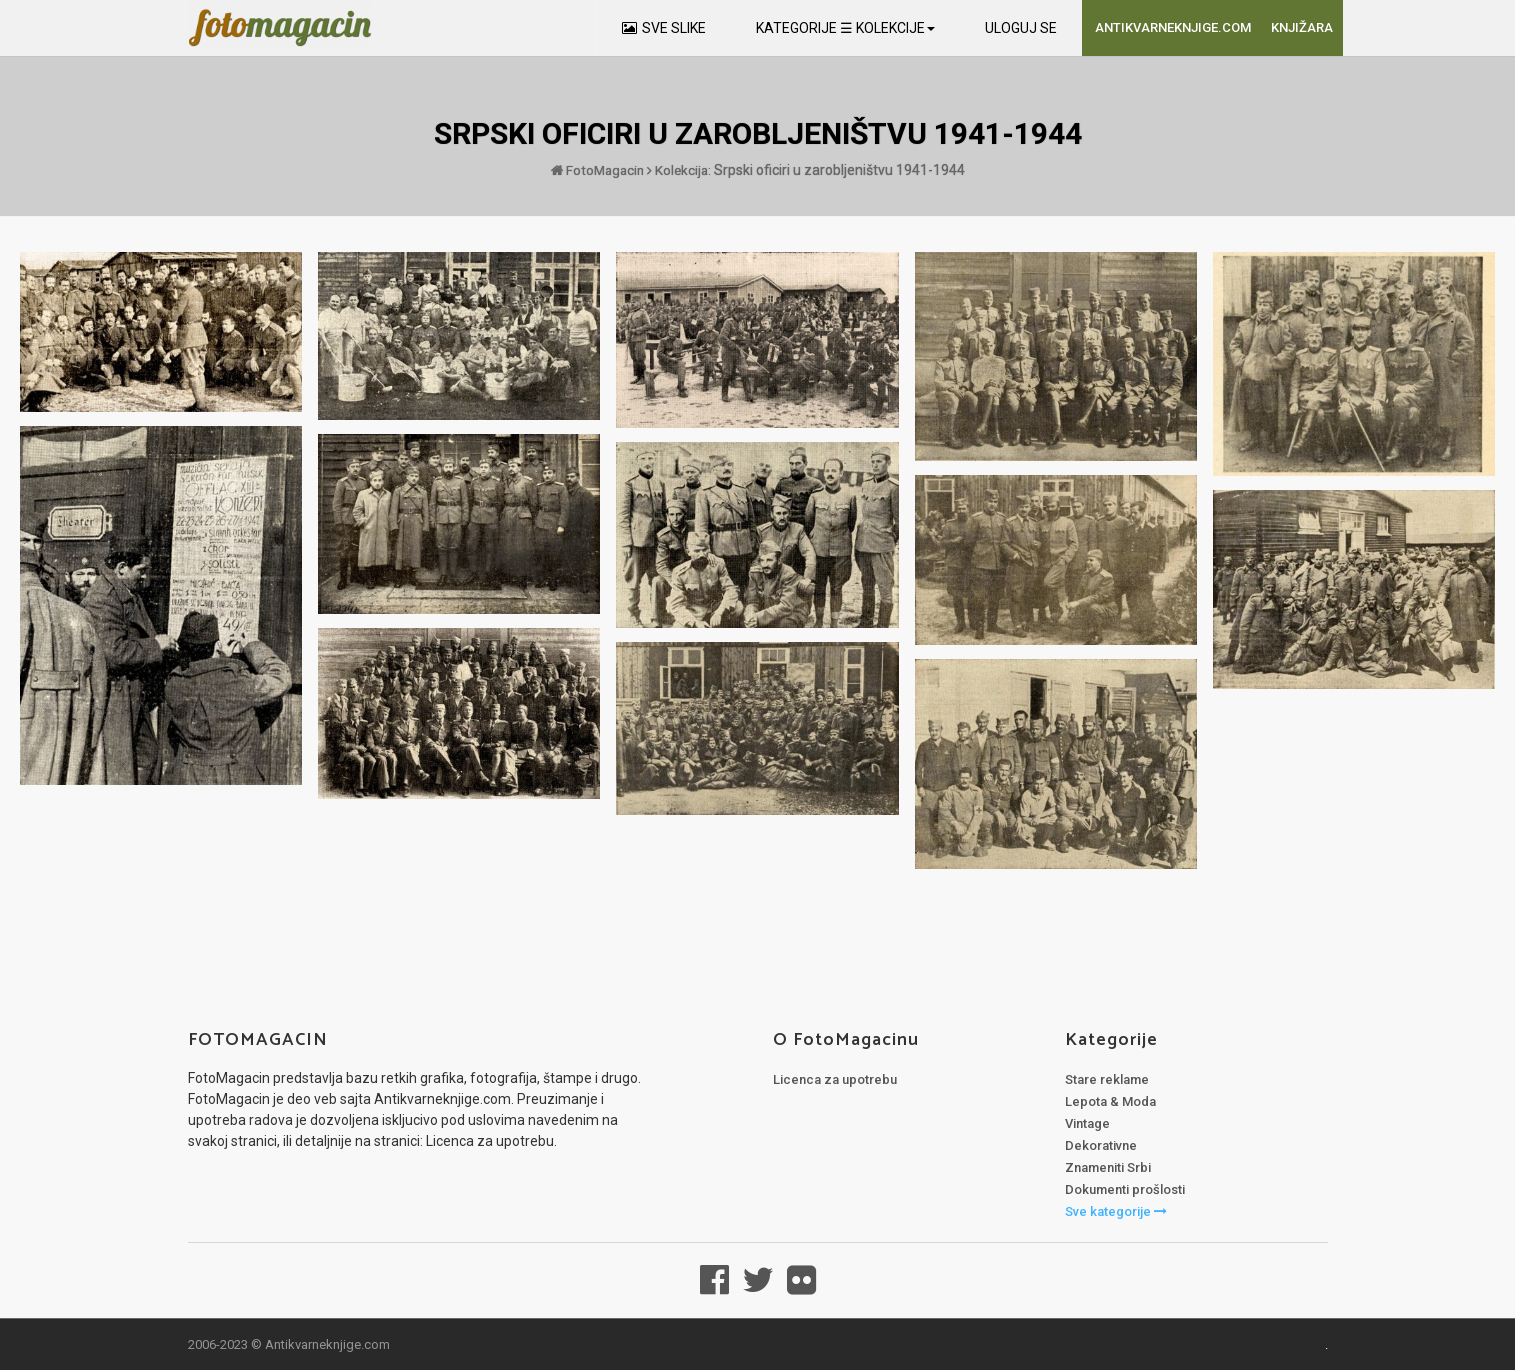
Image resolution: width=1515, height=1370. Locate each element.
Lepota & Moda (1110, 1100)
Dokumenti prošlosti (1125, 1188)
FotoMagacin (596, 170)
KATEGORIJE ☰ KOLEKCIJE (845, 28)
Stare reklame (1107, 1078)
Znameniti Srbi (1108, 1166)
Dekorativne (1101, 1144)
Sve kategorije (1116, 1210)
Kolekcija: (681, 170)
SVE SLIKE (664, 28)
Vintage (1087, 1122)
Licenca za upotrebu (835, 1078)
